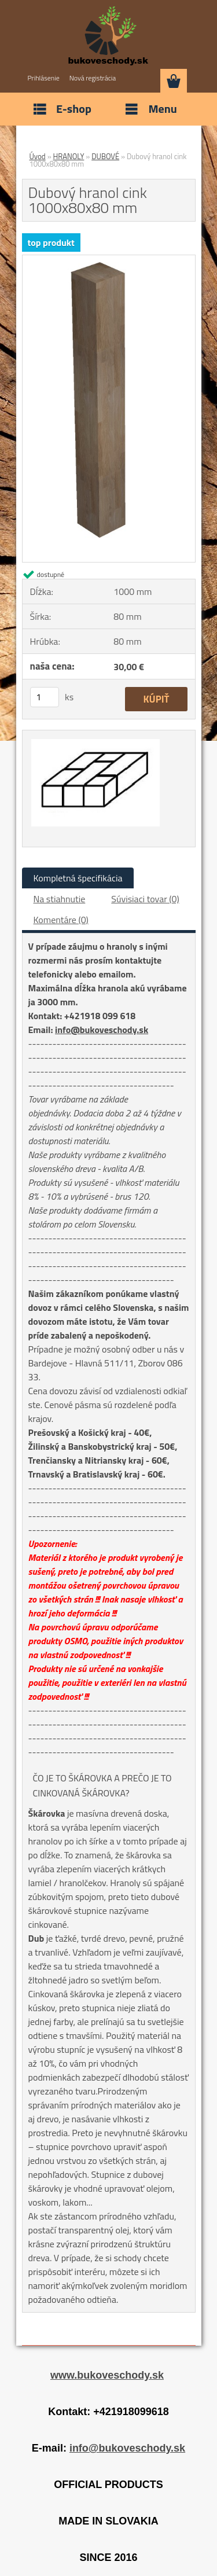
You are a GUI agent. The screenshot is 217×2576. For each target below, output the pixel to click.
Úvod (38, 156)
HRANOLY (68, 156)
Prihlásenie (44, 77)
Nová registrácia (92, 77)
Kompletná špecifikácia (78, 878)
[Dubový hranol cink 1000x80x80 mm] (109, 260)
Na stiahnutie (60, 899)
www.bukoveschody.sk (107, 2375)
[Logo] (108, 36)
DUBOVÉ (105, 156)
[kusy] (44, 697)
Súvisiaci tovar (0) (145, 899)
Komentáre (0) (61, 920)
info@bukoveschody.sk (101, 1030)
